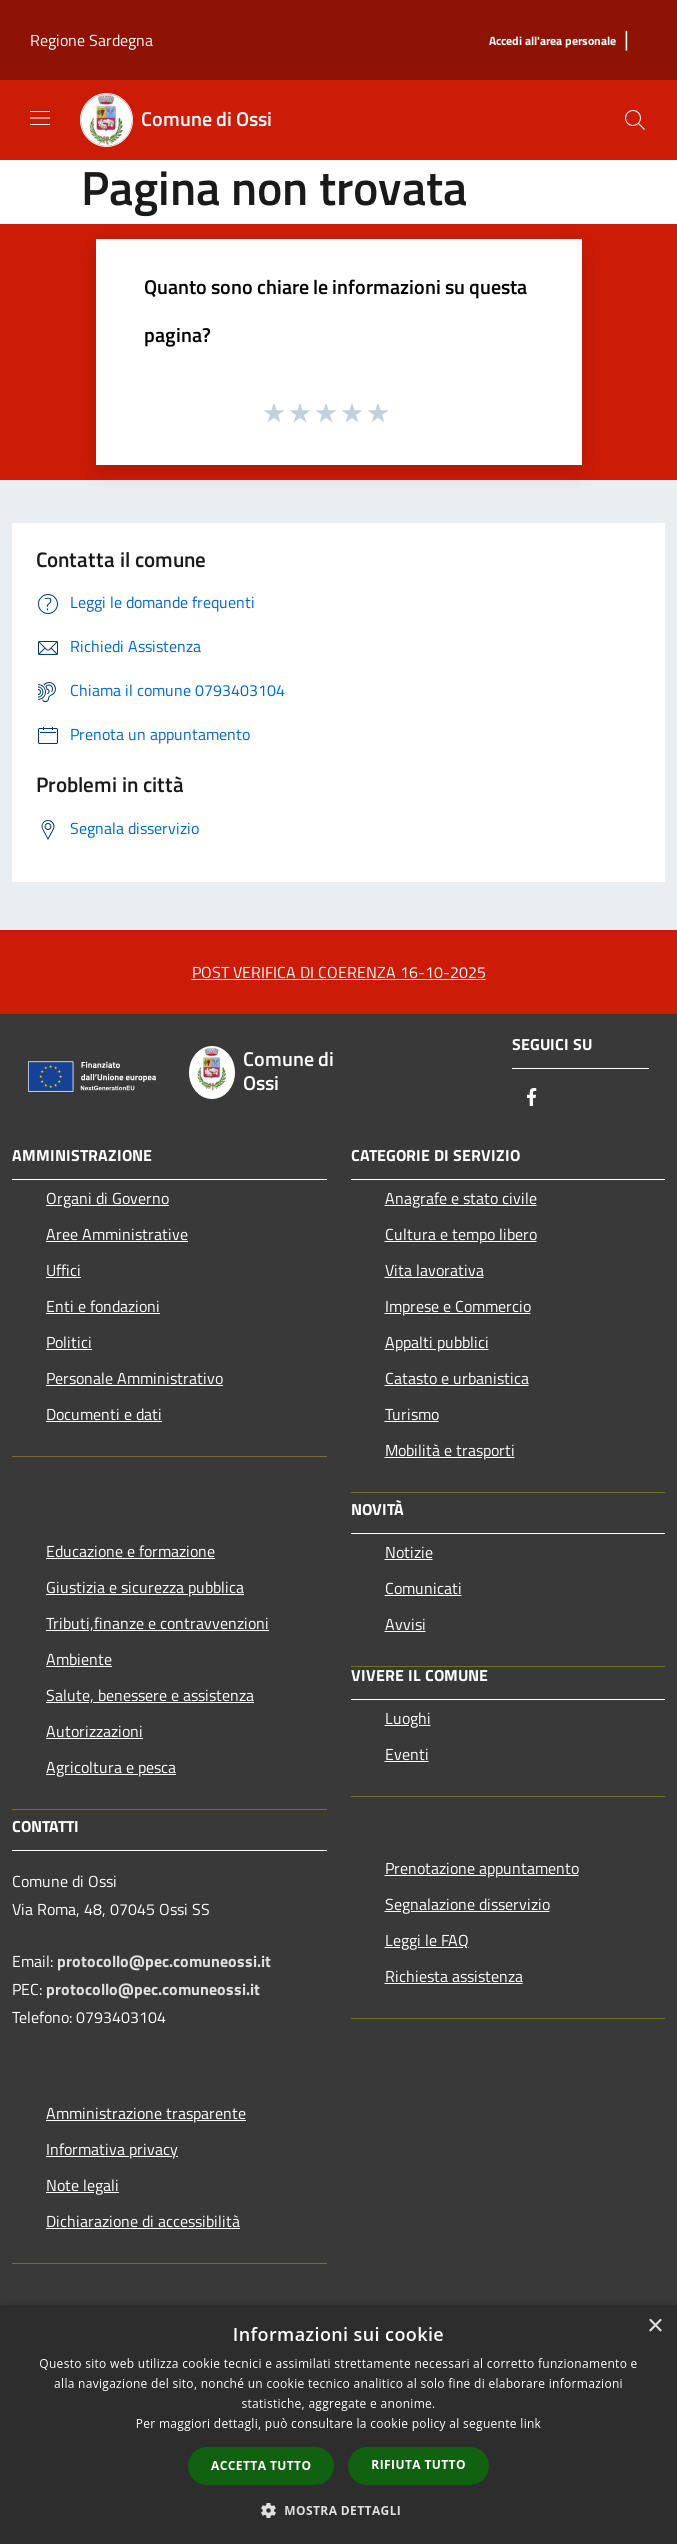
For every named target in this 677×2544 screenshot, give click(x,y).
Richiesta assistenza (454, 1976)
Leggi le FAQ (427, 1940)
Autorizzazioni (94, 1731)
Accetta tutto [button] (261, 2465)
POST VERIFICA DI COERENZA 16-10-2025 (339, 972)
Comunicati (423, 1588)
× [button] (654, 2326)
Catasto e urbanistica (457, 1378)
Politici (69, 1342)
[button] (339, 2510)
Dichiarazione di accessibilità (143, 2221)
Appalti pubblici (437, 1342)
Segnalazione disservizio (467, 1904)
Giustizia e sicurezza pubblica (145, 1587)
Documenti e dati (104, 1414)
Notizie (409, 1552)
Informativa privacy (112, 2149)
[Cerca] (635, 120)
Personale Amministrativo (134, 1378)
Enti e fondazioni (103, 1306)
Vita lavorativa (434, 1270)
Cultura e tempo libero (461, 1234)
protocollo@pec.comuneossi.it (164, 1961)
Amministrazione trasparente (146, 2113)
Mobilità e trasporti (450, 1450)
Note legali (82, 2185)
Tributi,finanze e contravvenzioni (157, 1623)
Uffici (63, 1270)
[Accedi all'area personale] (552, 41)
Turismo (412, 1414)
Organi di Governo (107, 1198)
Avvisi (405, 1624)
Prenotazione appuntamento (482, 1868)
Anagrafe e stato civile (461, 1198)
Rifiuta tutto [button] (418, 2464)
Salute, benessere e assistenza (150, 1695)
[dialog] (338, 2424)
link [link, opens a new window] (530, 2423)
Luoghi (408, 1718)
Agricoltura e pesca (111, 1767)
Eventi (407, 1754)
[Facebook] (532, 1098)
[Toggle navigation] (40, 118)
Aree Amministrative (117, 1234)
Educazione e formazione (130, 1551)
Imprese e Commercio (458, 1306)
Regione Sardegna (91, 40)
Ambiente (79, 1659)
